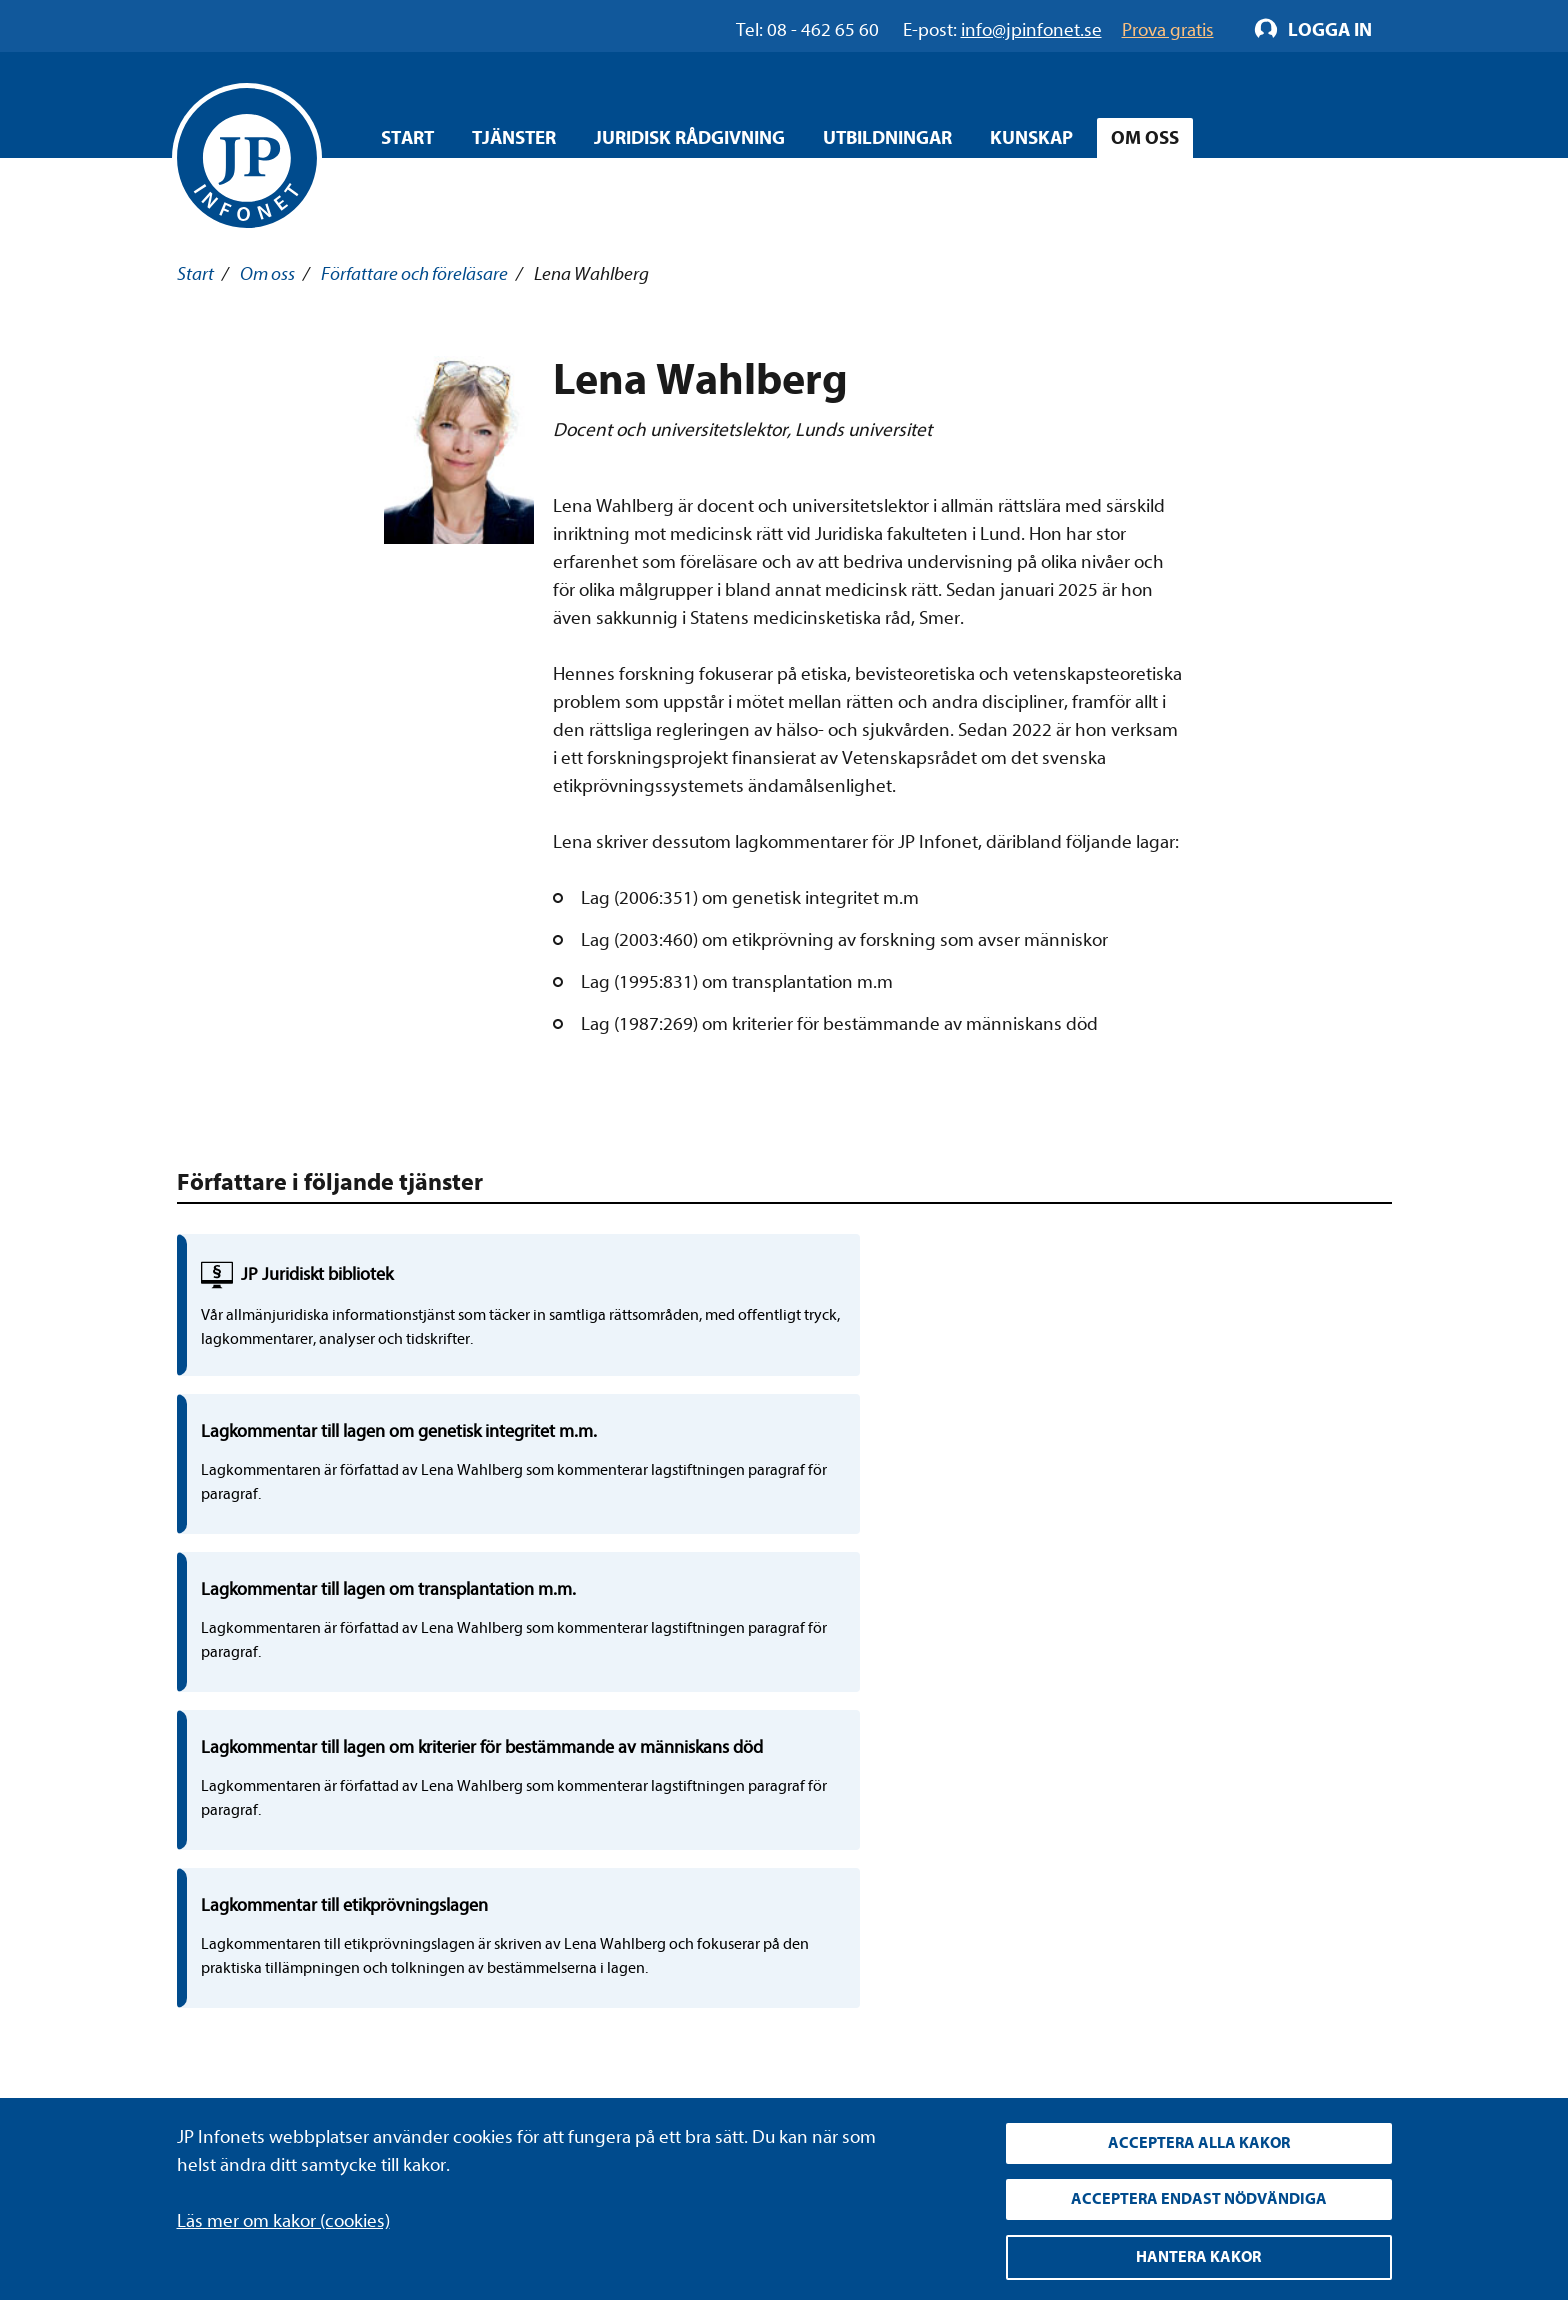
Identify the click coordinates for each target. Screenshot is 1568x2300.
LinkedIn (1002, 1907)
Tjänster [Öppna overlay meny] (514, 138)
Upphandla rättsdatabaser (652, 1944)
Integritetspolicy (614, 1907)
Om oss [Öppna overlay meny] (1145, 138)
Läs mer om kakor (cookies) (283, 2212)
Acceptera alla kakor (1199, 2136)
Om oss (267, 274)
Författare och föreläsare (414, 274)
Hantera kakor (1198, 2256)
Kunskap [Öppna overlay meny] (1031, 138)
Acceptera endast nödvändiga (1199, 2195)
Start (407, 138)
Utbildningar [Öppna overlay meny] (887, 138)
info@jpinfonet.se (247, 2057)
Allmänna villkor (612, 1982)
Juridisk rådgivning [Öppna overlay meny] (689, 138)
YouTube (1002, 1944)
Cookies (580, 2019)
